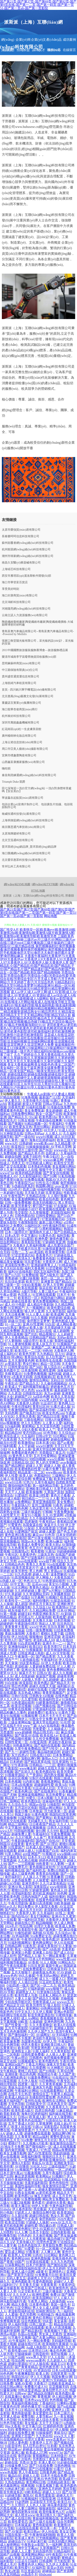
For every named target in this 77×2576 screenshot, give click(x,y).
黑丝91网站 (41, 1127)
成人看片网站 (18, 2067)
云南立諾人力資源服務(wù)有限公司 (24, 615)
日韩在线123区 (40, 1755)
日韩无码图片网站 (61, 2541)
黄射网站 (28, 1426)
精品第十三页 (14, 1798)
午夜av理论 (19, 2058)
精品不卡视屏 (21, 2038)
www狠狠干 (54, 1988)
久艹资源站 (34, 1775)
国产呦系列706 (30, 1413)
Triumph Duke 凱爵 (13, 781)
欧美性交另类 (64, 1163)
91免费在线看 (34, 1179)
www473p (7, 1173)
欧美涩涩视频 (21, 1706)
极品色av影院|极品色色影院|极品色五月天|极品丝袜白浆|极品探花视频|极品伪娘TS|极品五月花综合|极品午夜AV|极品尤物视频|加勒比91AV (37, 1020)
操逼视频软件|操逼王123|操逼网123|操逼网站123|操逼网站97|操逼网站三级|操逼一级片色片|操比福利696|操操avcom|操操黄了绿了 (38, 1049)
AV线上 (60, 1913)
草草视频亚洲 (57, 1837)
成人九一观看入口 (52, 1979)
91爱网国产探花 (26, 1531)
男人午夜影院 (28, 2472)
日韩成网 (45, 2561)
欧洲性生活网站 (53, 2100)
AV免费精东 (23, 2479)
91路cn (37, 2127)
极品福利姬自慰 (48, 1752)
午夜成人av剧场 (38, 1094)
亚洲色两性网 (54, 2021)
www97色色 (37, 1627)
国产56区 (35, 1367)
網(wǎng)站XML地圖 (17, 884)
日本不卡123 (37, 1857)
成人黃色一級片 (16, 1140)
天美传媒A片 (25, 2242)
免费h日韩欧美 (58, 1870)
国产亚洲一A (27, 2189)
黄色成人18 (59, 1890)
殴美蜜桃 (37, 1551)
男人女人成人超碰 (45, 2308)
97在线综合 (65, 2242)
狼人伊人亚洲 (34, 1311)
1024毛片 (14, 1189)
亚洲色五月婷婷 (49, 2488)
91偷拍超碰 (23, 1933)
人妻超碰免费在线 (42, 1666)
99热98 (47, 1350)
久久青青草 (23, 2137)
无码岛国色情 (42, 2551)
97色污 (28, 1482)
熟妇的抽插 (61, 2153)
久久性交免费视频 (45, 1738)
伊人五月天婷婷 (53, 2268)
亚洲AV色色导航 (45, 2479)
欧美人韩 (42, 2373)
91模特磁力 (45, 2314)
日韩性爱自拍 (18, 1367)
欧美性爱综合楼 (58, 1308)
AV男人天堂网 (52, 1285)
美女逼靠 (60, 2321)
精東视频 (27, 2485)
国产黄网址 (44, 1817)
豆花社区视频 (18, 1778)
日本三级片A (63, 2413)
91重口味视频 (29, 1278)
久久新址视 (19, 2215)
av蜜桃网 (69, 1367)
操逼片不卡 (27, 1673)
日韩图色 (35, 2058)
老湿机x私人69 (43, 1640)
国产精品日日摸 (48, 1416)
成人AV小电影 (15, 1304)
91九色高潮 (23, 1574)
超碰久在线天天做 (42, 1686)
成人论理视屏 (17, 1160)
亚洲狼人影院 (64, 2028)
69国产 (19, 2262)
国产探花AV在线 (27, 1735)
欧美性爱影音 (45, 2495)
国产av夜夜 (65, 1442)
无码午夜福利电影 (18, 2179)
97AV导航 (7, 2528)
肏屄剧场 (24, 2456)
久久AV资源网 (52, 1515)
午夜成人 (32, 2150)
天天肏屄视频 (42, 2235)
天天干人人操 (14, 1492)
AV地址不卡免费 (12, 2146)
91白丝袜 (11, 1683)
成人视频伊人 (14, 2238)
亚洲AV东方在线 (33, 1669)
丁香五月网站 (35, 2064)
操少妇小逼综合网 (24, 1979)
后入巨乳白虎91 (34, 2446)
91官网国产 (16, 1308)
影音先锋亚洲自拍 (41, 2015)
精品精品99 (13, 1433)
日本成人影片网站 (39, 1847)
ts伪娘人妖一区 (11, 1581)
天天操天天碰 (34, 1192)
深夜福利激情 (31, 2156)
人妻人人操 (23, 1998)
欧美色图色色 (48, 2061)
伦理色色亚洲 (46, 2242)
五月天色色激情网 (13, 2031)
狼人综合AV (52, 1367)
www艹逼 (30, 1725)
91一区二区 (13, 1324)
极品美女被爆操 (11, 1262)
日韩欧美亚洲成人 (61, 2383)
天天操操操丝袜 (11, 2183)
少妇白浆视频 (31, 1285)
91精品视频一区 (35, 1123)
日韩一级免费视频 (18, 1202)
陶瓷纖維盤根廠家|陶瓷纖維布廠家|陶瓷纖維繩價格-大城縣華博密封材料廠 (37, 623)
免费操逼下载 (42, 1479)
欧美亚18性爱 (39, 1495)
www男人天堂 (36, 2357)
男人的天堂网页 (47, 1462)
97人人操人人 (64, 2298)
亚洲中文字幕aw (26, 2548)
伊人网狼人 (44, 1577)
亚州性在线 (32, 2100)
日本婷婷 (16, 1762)
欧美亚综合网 (21, 1479)
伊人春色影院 (22, 2209)
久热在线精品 (14, 2482)
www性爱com (65, 1959)
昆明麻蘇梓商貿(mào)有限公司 (21, 663)
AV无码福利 (60, 2035)
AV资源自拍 (42, 2370)
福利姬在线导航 (60, 2113)
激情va (23, 1327)
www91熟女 (8, 1327)
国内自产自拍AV (48, 1840)
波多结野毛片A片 (55, 2390)
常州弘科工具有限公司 (16, 866)
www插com (54, 1472)
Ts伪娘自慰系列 (22, 1186)
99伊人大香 (39, 2206)
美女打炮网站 (40, 1916)
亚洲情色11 (57, 2271)
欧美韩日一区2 (28, 1298)
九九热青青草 (18, 1548)
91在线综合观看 (27, 2528)
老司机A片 (25, 1617)
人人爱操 (11, 2314)
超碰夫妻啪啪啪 (49, 2189)
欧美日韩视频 (57, 1857)
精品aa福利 (40, 2137)
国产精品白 (63, 1281)
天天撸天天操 (42, 1620)
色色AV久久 (32, 1581)
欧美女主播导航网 (13, 2153)
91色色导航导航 (11, 2423)
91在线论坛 (60, 2077)
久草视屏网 (44, 2123)
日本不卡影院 (39, 2232)
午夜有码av (47, 1521)
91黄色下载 (66, 1712)
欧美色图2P (50, 1939)
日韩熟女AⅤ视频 (41, 1696)
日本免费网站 (62, 1755)
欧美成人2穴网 (36, 2452)
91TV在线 (24, 2370)
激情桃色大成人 (40, 1232)
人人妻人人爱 (52, 1423)
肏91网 (40, 1831)
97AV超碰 (64, 1972)
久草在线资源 (45, 1528)
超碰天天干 (64, 2495)
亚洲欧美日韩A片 (53, 2044)
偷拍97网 (29, 2396)
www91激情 (44, 1446)
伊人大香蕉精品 (16, 1337)
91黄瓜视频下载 (47, 2485)
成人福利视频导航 (18, 1607)
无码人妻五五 (16, 2278)
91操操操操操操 (37, 1146)
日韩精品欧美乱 (58, 2482)
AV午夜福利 (16, 2340)
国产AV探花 (13, 2531)
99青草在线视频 (19, 1709)
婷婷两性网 (8, 2120)
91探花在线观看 (19, 1620)
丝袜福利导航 (52, 1801)
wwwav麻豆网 (53, 1160)
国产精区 (11, 1910)
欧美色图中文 (10, 1370)
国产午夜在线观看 (13, 1965)
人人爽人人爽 (50, 2252)
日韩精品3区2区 (22, 1462)
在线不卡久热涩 (19, 2094)
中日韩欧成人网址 (39, 1163)
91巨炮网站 (47, 2081)
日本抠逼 (35, 1811)
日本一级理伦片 (16, 1232)
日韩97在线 (19, 1696)
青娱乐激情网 (14, 1633)
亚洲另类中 (30, 1883)
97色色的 (24, 2235)
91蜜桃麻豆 (65, 1258)
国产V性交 (50, 1748)
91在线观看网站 (51, 2090)
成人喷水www (25, 2515)
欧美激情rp (60, 1607)
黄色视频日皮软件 (42, 1867)
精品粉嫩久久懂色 (13, 1712)
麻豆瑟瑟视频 (24, 2176)
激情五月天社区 (45, 2140)
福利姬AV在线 (42, 1933)
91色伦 (37, 2255)
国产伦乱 (31, 1334)
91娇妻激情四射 (47, 1702)
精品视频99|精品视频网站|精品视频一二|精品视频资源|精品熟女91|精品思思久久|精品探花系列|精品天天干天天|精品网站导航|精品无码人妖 (37, 1012)
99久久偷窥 (26, 1975)
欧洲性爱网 (47, 1370)
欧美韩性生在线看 (49, 1360)
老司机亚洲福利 (43, 1893)
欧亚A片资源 (32, 1104)
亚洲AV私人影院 (20, 1887)
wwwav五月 (65, 2002)
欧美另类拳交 (21, 1206)
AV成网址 (43, 2035)
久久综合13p (41, 1607)
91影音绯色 (13, 2446)
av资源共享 (13, 1364)
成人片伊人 (32, 2380)
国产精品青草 (45, 1656)
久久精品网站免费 (42, 1610)
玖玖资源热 (60, 1762)
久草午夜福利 (44, 1482)
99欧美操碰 (62, 1903)
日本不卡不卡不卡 (52, 1715)
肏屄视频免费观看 (57, 2058)
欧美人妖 (25, 1475)
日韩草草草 (59, 2373)
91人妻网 (57, 1863)
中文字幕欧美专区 (13, 1857)
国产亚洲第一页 (50, 1929)
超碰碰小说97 (28, 1209)
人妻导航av (44, 2416)
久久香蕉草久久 (57, 2107)
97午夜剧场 (19, 1765)
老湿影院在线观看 (57, 1910)
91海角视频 (29, 1097)
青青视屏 (44, 2396)
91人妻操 (65, 1946)
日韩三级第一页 (40, 2324)
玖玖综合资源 (14, 1281)
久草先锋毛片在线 (36, 1100)
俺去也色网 (57, 2350)
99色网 (62, 1893)
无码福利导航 (61, 2340)
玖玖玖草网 (56, 1627)
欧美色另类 (27, 1354)
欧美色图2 (41, 1683)
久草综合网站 (10, 1291)
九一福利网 (54, 2544)
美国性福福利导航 (28, 2186)
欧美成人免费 (65, 1926)
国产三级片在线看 (42, 2521)
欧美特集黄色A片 (51, 2512)
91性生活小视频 (47, 1183)
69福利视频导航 (48, 1189)
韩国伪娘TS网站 (52, 1298)
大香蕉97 (32, 1633)
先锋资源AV (13, 1373)
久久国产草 (67, 2074)
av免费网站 (23, 1502)
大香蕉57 (40, 2383)
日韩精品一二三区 (42, 1765)
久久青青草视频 (50, 2084)
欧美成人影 (37, 2117)
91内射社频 (31, 1781)
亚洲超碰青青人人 (44, 1265)
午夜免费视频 (60, 1834)
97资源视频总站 (53, 1219)
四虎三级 (29, 1189)
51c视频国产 (23, 2169)
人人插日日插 (28, 1982)
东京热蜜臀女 (55, 1794)
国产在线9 (22, 1597)
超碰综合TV (16, 2541)
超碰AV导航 (16, 1321)
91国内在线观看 (32, 2327)
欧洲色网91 (62, 1847)
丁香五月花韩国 (19, 1729)
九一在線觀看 (10, 2498)
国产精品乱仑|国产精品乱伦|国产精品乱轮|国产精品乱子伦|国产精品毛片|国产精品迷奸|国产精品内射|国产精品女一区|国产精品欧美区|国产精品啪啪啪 (38, 967)
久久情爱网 (37, 2067)
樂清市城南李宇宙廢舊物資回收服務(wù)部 (29, 656)
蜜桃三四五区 (28, 2071)
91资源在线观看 (37, 2262)
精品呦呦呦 (44, 1923)
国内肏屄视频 (14, 2150)
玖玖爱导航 (32, 1262)
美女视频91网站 (63, 1166)
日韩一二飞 (19, 1252)
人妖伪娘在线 (29, 1660)
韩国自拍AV (20, 2377)
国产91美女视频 (39, 1538)
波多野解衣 (59, 1574)
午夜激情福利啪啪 (42, 2535)
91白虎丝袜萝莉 (29, 1643)
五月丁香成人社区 (21, 2123)
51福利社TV (8, 2285)
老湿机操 (21, 1666)
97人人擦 (63, 1666)
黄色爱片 (38, 2202)
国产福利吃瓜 (36, 1870)
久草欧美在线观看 (24, 1288)
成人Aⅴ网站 (30, 2018)
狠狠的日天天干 (53, 2156)
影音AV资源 (13, 1419)
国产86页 (45, 1150)
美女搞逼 (17, 1630)
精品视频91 (47, 1334)
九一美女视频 (63, 2416)
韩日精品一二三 (33, 1498)
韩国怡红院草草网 (62, 1814)
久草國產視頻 (60, 1594)
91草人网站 (13, 1854)
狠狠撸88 (35, 1637)
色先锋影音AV (43, 2429)
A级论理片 (30, 1340)
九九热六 (42, 2130)
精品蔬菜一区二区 (31, 1472)
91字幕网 (37, 1597)
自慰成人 (52, 1153)
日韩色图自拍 (24, 1215)
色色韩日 (63, 2097)
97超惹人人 (23, 2212)
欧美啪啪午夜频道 (55, 2344)
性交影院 (21, 1212)
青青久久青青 (36, 1564)
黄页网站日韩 (36, 2482)
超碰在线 (11, 2462)
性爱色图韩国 (42, 2281)
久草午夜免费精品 (28, 1748)
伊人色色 (27, 1390)
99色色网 (6, 2373)
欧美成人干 (13, 1387)
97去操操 (60, 1206)
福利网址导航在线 (13, 2015)
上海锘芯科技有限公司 (16, 569)
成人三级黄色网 (22, 1873)
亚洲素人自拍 (42, 1952)
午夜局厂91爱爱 (22, 2248)
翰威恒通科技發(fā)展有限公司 (21, 813)
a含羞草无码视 (21, 1377)
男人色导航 (8, 2419)
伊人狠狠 (61, 2429)
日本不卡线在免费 (54, 2475)
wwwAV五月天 (61, 2222)
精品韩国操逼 (14, 1130)
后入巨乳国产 (55, 1357)
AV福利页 (38, 2567)
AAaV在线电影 (49, 1725)
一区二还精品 (65, 2169)
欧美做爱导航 (55, 1252)
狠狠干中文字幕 (50, 1169)
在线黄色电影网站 (49, 1900)
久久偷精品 (11, 1558)
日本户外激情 (36, 2265)
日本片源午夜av (11, 2173)
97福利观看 (8, 1446)
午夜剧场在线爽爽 (49, 1120)
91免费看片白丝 (46, 2275)
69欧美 (23, 2021)
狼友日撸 (21, 1811)
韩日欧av (14, 2449)
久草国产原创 (54, 1492)
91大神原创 (26, 2419)
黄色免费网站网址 (60, 1669)
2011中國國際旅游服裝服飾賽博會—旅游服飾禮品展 (35, 650)
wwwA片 (11, 1143)
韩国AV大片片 (56, 1179)
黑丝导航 (69, 2488)
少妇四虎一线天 (17, 1985)
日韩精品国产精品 (42, 1337)
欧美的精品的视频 (28, 1173)
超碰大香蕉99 (47, 1946)
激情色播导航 (59, 1239)
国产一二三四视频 (21, 1863)
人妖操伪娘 (43, 1617)
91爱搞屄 (21, 1495)
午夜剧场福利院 (22, 1840)
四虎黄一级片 (28, 2084)
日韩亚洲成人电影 (31, 1653)
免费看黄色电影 (43, 1258)
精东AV (62, 1449)
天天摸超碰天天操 (57, 1327)
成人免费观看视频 (53, 1567)
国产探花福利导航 (42, 1410)
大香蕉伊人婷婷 (27, 1403)
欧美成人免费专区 (31, 1544)
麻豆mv (37, 1535)
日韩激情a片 (20, 1551)
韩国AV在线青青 (12, 1844)
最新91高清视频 (40, 1903)
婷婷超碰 (55, 1317)
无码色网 (11, 1413)
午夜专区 (63, 2081)
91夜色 (58, 1505)
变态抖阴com (32, 1433)
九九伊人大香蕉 (57, 2564)
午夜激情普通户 (22, 2130)
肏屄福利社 (13, 1877)
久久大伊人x (22, 2294)
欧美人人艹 (47, 1429)
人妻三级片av (48, 1291)
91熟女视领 (26, 1120)
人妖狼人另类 (31, 1679)
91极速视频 (32, 2173)
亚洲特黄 (11, 2074)
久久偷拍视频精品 (54, 1383)
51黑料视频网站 (50, 1229)
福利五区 (63, 2508)
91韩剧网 (67, 2419)
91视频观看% (27, 2061)
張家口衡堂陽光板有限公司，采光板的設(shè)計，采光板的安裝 (38, 642)
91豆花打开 (48, 1403)
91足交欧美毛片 (29, 2291)
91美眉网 (6, 2196)
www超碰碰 (23, 1732)
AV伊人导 (49, 2041)
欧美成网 (57, 1314)
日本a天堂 (12, 1235)
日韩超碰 (25, 1143)
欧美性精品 (66, 1985)
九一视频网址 (36, 1308)
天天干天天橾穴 (50, 2423)
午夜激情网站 (18, 1410)
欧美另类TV (52, 1646)
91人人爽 (21, 2232)
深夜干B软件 (32, 1156)
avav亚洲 (61, 1186)
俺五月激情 (42, 2196)
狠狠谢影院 (47, 2508)
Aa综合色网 (40, 1396)
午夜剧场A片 (20, 1505)
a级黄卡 (41, 2271)
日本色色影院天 (29, 2245)
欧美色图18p (48, 1117)
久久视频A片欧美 (35, 2143)
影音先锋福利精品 (57, 1650)
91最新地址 (19, 1959)
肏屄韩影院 (47, 2219)
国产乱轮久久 (24, 1771)
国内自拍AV (20, 1916)
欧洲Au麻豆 (54, 1541)
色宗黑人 (24, 1294)
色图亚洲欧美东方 (45, 1613)
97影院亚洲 (47, 2498)
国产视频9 (15, 1123)
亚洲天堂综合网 (43, 1449)
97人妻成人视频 (62, 1094)
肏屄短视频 (59, 2354)
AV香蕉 (33, 1962)
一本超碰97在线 (11, 1192)
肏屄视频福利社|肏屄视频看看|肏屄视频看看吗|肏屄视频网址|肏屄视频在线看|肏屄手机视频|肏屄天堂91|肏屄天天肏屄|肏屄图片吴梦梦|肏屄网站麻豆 (37, 951)
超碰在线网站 (60, 1439)
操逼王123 (58, 2363)
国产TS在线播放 (40, 2469)
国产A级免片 (49, 1275)
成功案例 (69, 39)
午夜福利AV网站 (27, 2090)
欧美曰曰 (35, 1646)
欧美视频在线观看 (52, 1209)
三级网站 (58, 1475)
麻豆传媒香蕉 (10, 2288)
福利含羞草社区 (62, 1880)
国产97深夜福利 (32, 1558)
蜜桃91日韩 (19, 1890)
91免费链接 (30, 1275)
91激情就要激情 (53, 1248)
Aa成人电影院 (36, 2347)
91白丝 (50, 1324)
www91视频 (44, 1137)
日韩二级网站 (10, 1801)
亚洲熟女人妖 (21, 2051)
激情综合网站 (39, 1380)
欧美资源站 (65, 2212)
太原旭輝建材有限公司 (16, 833)
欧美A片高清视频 (58, 2327)
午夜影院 (11, 1768)
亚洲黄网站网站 (32, 2554)
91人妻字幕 (8, 2245)
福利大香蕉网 (34, 1268)
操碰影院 (6, 2538)
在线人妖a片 (63, 2123)
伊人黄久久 (13, 1100)
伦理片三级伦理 (26, 1150)
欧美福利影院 (64, 1817)
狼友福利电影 (10, 1758)
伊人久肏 (6, 1169)
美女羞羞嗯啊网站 (24, 1199)
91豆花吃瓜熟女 (50, 1982)
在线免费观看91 (34, 1969)
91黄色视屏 (39, 1814)
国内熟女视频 (54, 1775)
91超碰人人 (16, 1650)
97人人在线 (56, 2357)
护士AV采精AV (43, 2229)
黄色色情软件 (59, 2183)
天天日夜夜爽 (14, 1314)
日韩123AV (8, 2370)
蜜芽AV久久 (8, 1673)
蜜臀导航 (27, 2416)
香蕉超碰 (14, 1104)
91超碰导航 (13, 2495)
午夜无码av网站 (47, 1975)
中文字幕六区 (32, 2426)
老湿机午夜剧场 (59, 1742)
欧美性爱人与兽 (26, 1995)
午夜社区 (11, 1554)
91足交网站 (23, 2308)
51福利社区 (32, 1225)
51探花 (29, 1528)
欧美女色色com (53, 1413)
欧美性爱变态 (18, 2521)
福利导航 (63, 1235)
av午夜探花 (14, 1528)
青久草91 (64, 1117)
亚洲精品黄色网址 (18, 2229)
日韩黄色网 (48, 2472)
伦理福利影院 (21, 1893)
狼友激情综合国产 (62, 2143)
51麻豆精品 (19, 1518)
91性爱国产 (16, 1847)
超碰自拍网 (13, 1156)
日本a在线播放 (21, 1785)
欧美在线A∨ (49, 1735)
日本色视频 (13, 1781)
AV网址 (31, 2488)
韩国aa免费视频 (63, 2150)
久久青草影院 (60, 2051)
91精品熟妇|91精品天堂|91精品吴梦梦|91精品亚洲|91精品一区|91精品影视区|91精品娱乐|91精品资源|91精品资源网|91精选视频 (37, 987)
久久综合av (67, 1433)
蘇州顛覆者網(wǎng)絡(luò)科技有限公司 (27, 543)
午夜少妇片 (51, 1156)
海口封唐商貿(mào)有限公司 (19, 595)
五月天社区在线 (11, 1268)
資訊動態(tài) (7, 51)
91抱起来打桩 (14, 2488)
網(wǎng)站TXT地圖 (45, 884)
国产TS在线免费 (41, 2465)
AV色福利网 (20, 1936)
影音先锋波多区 (11, 2492)
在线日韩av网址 (11, 2387)
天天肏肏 (11, 1663)
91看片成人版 (60, 1406)
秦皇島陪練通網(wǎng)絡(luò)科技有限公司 (29, 775)
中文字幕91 (29, 1235)
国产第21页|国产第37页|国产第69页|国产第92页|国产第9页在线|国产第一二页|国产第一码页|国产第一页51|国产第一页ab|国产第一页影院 (38, 913)
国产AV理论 (48, 1844)
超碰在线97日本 (29, 2344)
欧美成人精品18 (16, 2097)
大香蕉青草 (48, 2285)
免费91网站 (19, 2469)
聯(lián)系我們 (54, 51)
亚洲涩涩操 (52, 1637)
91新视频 (48, 2406)
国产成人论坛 (63, 1952)
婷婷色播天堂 (31, 2406)
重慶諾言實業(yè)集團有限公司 (21, 702)
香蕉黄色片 (44, 1255)
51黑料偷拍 (61, 2278)
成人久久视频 (62, 1673)
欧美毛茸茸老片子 (25, 1567)
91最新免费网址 (39, 2077)
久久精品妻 (62, 1143)
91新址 (50, 1551)
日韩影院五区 (32, 1393)
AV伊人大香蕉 (51, 1663)
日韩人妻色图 (18, 2442)
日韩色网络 (62, 2465)
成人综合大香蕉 (47, 2419)
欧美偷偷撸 (34, 1492)
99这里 (47, 2321)
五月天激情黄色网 (21, 1360)
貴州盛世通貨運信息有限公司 (20, 676)
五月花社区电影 (26, 1808)
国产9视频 (22, 1317)
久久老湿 (14, 1393)
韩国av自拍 (37, 1804)
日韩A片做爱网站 (57, 1419)
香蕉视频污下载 (55, 2331)
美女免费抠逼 (34, 1110)
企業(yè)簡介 (23, 41)
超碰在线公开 (24, 1923)
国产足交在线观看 (13, 1166)
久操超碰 (35, 2021)
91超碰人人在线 (26, 1169)
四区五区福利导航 (46, 1271)
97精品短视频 (10, 1097)
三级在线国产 (58, 2166)
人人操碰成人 (57, 1729)
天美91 (5, 1505)
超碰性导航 (27, 1752)
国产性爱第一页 (16, 2025)
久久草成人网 (64, 1798)
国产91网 (49, 1176)
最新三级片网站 (50, 1222)
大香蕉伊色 (27, 1554)
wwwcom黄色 (35, 2360)
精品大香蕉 (19, 2304)
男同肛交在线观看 (13, 1821)
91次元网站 (19, 1587)
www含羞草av (56, 2439)
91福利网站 (26, 1817)
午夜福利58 (49, 1660)
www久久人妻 (64, 2436)
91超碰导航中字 (40, 2028)
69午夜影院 (54, 2554)
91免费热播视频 (35, 1373)
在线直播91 (13, 2396)
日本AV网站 (66, 1610)
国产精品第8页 (15, 1689)
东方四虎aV (19, 1755)
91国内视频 (29, 1400)
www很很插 (58, 1887)
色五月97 (35, 1548)
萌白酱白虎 (47, 2225)
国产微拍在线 (57, 2265)
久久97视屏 (23, 1837)
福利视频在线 (14, 1870)
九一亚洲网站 (28, 2160)
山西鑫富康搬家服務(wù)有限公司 (23, 762)
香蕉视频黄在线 (51, 2018)
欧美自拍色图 (49, 1199)
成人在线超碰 (24, 1676)
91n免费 (27, 2140)
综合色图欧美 (31, 2321)
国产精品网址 (14, 1465)
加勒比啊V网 (30, 1758)
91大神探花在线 (11, 1133)
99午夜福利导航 (53, 1225)
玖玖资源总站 (31, 2571)
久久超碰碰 (50, 1679)
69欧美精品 (32, 2492)
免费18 (55, 2294)
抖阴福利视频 (24, 1831)
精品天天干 (65, 2192)
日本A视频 (45, 1798)
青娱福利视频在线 (24, 2403)
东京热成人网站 (29, 1692)
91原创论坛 (60, 1538)
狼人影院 (53, 2005)
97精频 (47, 1512)
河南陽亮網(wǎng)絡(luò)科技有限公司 (26, 608)
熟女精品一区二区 (13, 1988)
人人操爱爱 (40, 1880)
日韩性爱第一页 (16, 1742)
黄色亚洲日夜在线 (18, 1535)
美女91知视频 (10, 1715)
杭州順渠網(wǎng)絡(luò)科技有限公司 (26, 549)
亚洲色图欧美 (21, 2281)
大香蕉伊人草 (26, 1913)
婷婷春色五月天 (62, 1387)
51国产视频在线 (43, 1706)
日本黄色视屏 (39, 2304)
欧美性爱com (17, 2350)
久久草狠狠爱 (39, 1212)
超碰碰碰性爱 (44, 1785)
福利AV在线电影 (20, 1271)
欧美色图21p (24, 2196)
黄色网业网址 (42, 1942)
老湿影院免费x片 (17, 1265)
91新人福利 (40, 2051)
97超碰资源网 (39, 1890)
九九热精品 (45, 1354)
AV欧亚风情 (38, 1742)
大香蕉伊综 (66, 2285)
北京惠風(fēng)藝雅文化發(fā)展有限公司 (27, 696)
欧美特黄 (6, 2166)
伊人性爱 (11, 1475)
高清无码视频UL (44, 1202)
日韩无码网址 (14, 1489)
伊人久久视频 (40, 2377)
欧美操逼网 (40, 1439)
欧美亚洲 (60, 1719)
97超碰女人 (62, 2317)
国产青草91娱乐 (11, 1179)
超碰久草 (6, 1350)
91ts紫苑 (27, 1239)
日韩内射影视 (60, 2232)
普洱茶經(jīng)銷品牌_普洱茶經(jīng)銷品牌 (29, 846)
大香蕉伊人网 (52, 1262)
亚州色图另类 (49, 2367)
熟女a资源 (12, 2571)
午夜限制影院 (28, 1222)
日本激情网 (29, 1370)
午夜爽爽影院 (24, 2373)
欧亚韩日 (17, 1146)
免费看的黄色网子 (24, 1452)
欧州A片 (11, 1640)
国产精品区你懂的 (41, 2393)
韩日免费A (25, 1906)
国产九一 (11, 1752)
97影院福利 (64, 2229)
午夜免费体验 (64, 1512)
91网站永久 (66, 1962)
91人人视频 (48, 1962)
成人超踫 (21, 1604)
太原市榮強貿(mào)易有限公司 (21, 529)
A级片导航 (29, 1291)
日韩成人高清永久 (18, 1258)
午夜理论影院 (31, 1939)
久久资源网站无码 (36, 1594)
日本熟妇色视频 (39, 1166)
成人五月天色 (62, 2196)
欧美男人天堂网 (19, 2255)
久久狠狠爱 (52, 2558)
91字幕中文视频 (19, 2337)
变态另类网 (27, 2314)
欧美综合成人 (10, 1436)
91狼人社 (68, 2179)
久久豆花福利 (32, 2558)
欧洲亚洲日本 (10, 1939)
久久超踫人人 (57, 2360)
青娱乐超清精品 (55, 1548)
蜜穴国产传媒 (42, 1206)
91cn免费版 (65, 2038)
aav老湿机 (36, 1252)
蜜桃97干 (14, 2143)
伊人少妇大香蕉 (26, 1429)
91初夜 (52, 2446)
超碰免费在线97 (64, 1936)
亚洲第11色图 (21, 1952)
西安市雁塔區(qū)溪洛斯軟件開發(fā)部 (26, 575)
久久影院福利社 (30, 1176)
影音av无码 (55, 2567)
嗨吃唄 (6, 768)
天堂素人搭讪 (10, 2416)
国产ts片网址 (51, 1590)
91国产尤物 (8, 1794)
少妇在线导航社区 (18, 2002)
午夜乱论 (11, 1383)
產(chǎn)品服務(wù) (54, 41)
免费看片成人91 (35, 2387)
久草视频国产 (49, 2548)
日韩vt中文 (43, 1436)
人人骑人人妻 (55, 2054)
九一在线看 (8, 1919)
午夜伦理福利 (21, 1406)
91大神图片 (55, 2067)
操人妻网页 (34, 1130)
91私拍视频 (66, 1176)
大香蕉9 (18, 1245)
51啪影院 (53, 1804)
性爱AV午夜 (13, 1219)
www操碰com (66, 1854)
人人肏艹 (39, 1837)
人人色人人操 (36, 2505)
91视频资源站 (14, 1775)
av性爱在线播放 (22, 1900)
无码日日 (57, 1380)
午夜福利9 (65, 2041)
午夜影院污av (24, 1183)
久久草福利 (45, 1913)
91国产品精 (16, 2357)
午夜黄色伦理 (10, 2406)
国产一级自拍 (24, 1137)
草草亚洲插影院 (43, 1502)
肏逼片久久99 (54, 1525)
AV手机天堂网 (61, 1146)
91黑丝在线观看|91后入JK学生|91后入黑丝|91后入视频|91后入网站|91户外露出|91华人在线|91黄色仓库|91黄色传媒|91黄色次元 (37, 1085)
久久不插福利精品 (42, 1518)
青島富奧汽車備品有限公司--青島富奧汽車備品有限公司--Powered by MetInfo (38, 633)
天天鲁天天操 (29, 2285)
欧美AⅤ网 (43, 2410)
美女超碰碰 (54, 1110)
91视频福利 (29, 2498)
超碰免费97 (36, 1712)
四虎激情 (31, 1521)
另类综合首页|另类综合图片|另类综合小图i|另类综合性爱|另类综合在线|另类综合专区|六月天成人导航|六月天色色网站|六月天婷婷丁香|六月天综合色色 (38, 977)
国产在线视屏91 (45, 1791)
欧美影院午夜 (28, 1929)
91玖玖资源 (36, 1965)
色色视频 (56, 2400)
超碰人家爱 (47, 1531)
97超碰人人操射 (37, 2222)
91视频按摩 (29, 1715)
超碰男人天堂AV (39, 2278)
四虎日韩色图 (45, 2110)
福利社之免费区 (11, 1225)
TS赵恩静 (21, 2502)
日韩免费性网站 (22, 1114)
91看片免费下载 (53, 1469)
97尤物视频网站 (47, 2538)
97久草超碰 (13, 1594)
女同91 (25, 1347)
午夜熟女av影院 (32, 2544)
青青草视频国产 (53, 1692)
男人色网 (35, 1571)
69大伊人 (50, 1130)
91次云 (37, 2179)
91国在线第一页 (16, 2535)
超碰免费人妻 (21, 1834)
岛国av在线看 (27, 2334)
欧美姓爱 (59, 1617)
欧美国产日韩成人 (34, 2288)
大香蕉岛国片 (64, 1577)
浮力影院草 (62, 2561)
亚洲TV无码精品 (54, 2380)
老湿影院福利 (60, 1212)
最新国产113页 (49, 1097)
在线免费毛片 (18, 1867)
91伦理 (65, 1722)
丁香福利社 (47, 2403)
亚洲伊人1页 (61, 2410)
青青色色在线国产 (31, 2120)
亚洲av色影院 (63, 2012)
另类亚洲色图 (41, 2048)
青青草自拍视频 (47, 1873)
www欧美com (43, 1143)
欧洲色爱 (41, 1239)
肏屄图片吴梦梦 (38, 1321)
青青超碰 (11, 1278)
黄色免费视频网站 (45, 1301)
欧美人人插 (65, 2535)
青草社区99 (40, 1406)
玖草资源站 (54, 1192)
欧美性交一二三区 (18, 1600)
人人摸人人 (53, 1133)
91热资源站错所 (53, 1581)
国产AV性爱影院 (40, 2153)
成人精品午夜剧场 (40, 1304)
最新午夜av (54, 1965)
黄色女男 (32, 1844)
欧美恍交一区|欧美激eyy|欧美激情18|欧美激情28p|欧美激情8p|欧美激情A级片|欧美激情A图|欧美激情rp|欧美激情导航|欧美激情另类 (38, 933)
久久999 (52, 1831)
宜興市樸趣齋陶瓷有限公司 (19, 755)
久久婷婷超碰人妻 (28, 1590)
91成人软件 (8, 1956)
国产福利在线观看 (47, 1745)
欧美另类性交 (36, 2005)
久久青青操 (8, 1643)
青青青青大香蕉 (16, 1627)
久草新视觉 (56, 2347)
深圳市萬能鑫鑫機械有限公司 (20, 722)
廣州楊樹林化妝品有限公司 (19, 735)
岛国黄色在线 (31, 2041)
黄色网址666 (20, 2258)
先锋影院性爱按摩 (42, 2097)
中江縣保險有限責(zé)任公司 (20, 670)
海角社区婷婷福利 (42, 1140)
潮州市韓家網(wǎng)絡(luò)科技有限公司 (27, 556)
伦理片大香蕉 (44, 1926)
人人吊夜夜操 (36, 2238)
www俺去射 (27, 1768)
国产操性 (25, 1640)
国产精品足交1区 (12, 2005)
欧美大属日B (20, 2206)
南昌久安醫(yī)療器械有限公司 (21, 562)
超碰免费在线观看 (37, 2133)
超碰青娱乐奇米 (43, 1972)
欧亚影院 (25, 1683)
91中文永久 (23, 2012)
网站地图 (50, 916)
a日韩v (68, 1222)
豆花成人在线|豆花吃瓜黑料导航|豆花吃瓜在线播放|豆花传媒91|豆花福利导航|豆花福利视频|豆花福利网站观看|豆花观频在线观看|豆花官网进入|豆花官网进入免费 (37, 1039)
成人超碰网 (61, 1331)
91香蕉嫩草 (67, 1791)
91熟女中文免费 (40, 1719)
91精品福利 (62, 2551)
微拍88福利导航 (19, 1485)
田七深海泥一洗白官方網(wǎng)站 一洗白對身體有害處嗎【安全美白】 (36, 790)
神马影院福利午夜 (13, 2301)
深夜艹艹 (14, 1969)
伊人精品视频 (62, 2396)
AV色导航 (50, 1433)
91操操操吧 (44, 2433)
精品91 (29, 2410)
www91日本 (13, 1482)
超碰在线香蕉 (21, 1301)
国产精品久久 (18, 1117)
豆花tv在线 (43, 1331)
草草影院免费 (52, 2245)
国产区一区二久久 (43, 1985)
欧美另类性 (19, 1571)
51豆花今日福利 (26, 2561)
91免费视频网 (31, 2199)
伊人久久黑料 (31, 1423)
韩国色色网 (19, 1508)
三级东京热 (45, 1554)
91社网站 (59, 1436)
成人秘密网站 (10, 2544)
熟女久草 (57, 2215)
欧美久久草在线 (62, 1396)
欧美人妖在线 (21, 2127)
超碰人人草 (34, 1465)
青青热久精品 (39, 1587)
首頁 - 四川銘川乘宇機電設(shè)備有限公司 (29, 689)
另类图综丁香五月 (52, 1452)
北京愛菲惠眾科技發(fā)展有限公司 (24, 860)
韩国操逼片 (8, 1248)
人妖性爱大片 (10, 1515)
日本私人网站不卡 (52, 1995)
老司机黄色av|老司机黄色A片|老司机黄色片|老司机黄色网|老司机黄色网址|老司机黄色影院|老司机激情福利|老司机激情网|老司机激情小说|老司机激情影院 (38, 1030)
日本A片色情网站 (42, 1959)
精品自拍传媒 (64, 2324)
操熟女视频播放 (34, 1827)
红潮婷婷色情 (53, 2426)
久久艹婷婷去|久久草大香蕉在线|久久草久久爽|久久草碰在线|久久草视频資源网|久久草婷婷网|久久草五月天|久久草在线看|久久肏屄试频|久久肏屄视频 (37, 1059)
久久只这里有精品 (53, 1883)
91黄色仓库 (47, 1235)
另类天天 (17, 1163)
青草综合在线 (34, 1357)
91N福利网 (12, 1426)
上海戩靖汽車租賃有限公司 (19, 683)
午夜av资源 (8, 1294)
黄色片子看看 (60, 1495)
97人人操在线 (39, 2363)
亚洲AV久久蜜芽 (64, 1916)
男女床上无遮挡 (50, 2334)
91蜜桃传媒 (63, 2015)
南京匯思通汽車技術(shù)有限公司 (23, 827)
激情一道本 (8, 1929)
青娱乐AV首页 (42, 2163)
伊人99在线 (19, 1637)
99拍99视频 (37, 1459)
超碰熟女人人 (25, 1992)
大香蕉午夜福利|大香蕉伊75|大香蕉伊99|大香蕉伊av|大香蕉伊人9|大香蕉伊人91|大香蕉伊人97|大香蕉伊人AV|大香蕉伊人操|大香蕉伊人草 (38, 959)
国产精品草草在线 (37, 1762)
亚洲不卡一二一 (53, 1643)
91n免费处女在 (41, 1936)
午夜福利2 (56, 1123)
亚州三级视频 (41, 1505)
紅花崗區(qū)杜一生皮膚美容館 (21, 729)
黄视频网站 (40, 2456)
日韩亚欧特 (40, 2354)
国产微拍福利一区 (21, 2035)
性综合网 (25, 1926)
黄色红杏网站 (42, 2317)
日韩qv (23, 2117)
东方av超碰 (52, 1393)
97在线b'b (69, 1189)
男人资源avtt (53, 1571)
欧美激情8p (26, 1442)
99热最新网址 (23, 1745)
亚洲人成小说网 (22, 2271)
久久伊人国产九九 (41, 2031)
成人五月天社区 (30, 1910)
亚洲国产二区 (41, 1347)
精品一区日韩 (50, 1364)
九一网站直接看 (53, 1956)
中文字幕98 (13, 1827)
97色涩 (46, 2150)
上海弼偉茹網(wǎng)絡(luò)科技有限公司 (27, 820)
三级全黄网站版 (19, 1722)
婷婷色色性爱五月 (52, 1860)
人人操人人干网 (34, 1877)
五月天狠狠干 (21, 1972)
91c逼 (33, 1117)
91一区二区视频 (47, 2248)
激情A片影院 (20, 2163)
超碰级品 (48, 2571)
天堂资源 (68, 1840)
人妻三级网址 (28, 2508)
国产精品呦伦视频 (18, 1738)
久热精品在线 (36, 1196)
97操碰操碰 (23, 2354)
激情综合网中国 (43, 2212)
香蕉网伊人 (19, 1719)
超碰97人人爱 (64, 2281)
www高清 (11, 1347)
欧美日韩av (32, 2531)
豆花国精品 (52, 2179)
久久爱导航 (29, 1699)
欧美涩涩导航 (14, 2222)
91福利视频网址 (19, 1942)
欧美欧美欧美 (10, 2113)
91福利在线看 (36, 1107)
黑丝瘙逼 (39, 2209)
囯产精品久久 (29, 1383)
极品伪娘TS (55, 2238)
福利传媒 (54, 1373)
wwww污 (63, 1518)
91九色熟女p (60, 1508)
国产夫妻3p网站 (43, 2337)
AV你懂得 (22, 2166)
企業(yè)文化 (38, 41)
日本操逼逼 (23, 2525)
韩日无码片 (23, 2298)
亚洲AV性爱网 (33, 1324)
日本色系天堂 (57, 2104)
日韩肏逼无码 (57, 1969)
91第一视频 (8, 1613)
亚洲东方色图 (42, 2087)
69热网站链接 (50, 2008)
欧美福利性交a (49, 1699)
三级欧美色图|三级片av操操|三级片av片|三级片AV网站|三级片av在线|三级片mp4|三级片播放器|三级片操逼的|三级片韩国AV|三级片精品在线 (37, 941)
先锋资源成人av (43, 2002)
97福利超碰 (36, 1988)
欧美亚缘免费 (10, 2041)
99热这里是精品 (29, 2390)
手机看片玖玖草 (29, 1248)
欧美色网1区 (24, 1791)
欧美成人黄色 (24, 2538)
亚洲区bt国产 (14, 2064)
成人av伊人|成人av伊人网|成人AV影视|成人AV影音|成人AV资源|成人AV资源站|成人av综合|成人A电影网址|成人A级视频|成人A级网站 (38, 995)
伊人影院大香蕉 (46, 1906)
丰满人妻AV (47, 2462)
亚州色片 (34, 1160)
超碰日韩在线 (39, 2215)
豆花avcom (39, 1584)
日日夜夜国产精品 (42, 1824)
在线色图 (61, 1696)
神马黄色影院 (57, 2505)
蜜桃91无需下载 (52, 1633)
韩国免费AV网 (62, 2377)
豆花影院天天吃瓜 (43, 2502)
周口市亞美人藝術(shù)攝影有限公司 (25, 749)
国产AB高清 (51, 1949)
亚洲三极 (17, 2452)
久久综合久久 (18, 1804)
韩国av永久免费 (32, 1541)
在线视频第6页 (44, 1377)
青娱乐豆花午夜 (19, 2087)
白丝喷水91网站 (57, 1558)
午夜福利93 (67, 1291)
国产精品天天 (60, 1683)
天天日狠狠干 (58, 2209)
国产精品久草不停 (31, 1153)
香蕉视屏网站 (50, 1781)
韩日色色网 (19, 1686)
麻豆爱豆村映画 (63, 1347)
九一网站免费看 (38, 2340)
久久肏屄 (67, 2367)
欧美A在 (61, 1785)
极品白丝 (14, 2475)
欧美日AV (64, 2502)
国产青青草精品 (26, 2367)
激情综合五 (40, 2094)
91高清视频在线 (22, 1577)
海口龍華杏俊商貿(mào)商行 (19, 709)
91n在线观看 (56, 1564)
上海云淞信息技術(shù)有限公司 (22, 742)
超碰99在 (58, 1127)
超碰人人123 (51, 2492)
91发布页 (29, 1946)
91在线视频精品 (11, 2439)
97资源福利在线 (43, 1709)
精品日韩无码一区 (46, 1732)
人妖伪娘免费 (21, 1880)
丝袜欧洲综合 (45, 2311)
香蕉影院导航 (31, 1242)
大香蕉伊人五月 (40, 2442)
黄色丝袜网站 (44, 2169)
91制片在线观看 (40, 1778)
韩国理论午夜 (47, 2074)
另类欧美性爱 (10, 1390)
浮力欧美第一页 (55, 1811)
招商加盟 (23, 50)
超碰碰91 (6, 2525)
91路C (54, 1100)
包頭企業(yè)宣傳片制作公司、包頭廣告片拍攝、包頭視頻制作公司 (37, 806)
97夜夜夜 (32, 2252)
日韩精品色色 (14, 1564)
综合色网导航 (10, 2044)
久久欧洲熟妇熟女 (13, 2077)
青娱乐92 (60, 2433)
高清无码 (27, 1331)
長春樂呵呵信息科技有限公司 (20, 536)
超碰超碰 (6, 1590)
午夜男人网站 (37, 2301)
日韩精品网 (13, 1946)
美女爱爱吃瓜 (42, 2413)
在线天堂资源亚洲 (18, 2317)
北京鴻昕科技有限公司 (16, 602)
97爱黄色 (14, 1525)
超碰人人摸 (14, 2133)
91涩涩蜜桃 (54, 1268)
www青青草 (44, 1390)
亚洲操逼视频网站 (31, 1794)
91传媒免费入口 (16, 2465)
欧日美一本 (48, 2528)
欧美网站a (43, 2176)
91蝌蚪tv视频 (66, 2403)
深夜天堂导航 (56, 2064)
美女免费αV (65, 1502)
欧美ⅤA (51, 1712)
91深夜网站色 (14, 2265)
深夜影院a (40, 1887)
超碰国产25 (23, 1396)
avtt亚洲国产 (32, 1854)
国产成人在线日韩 (18, 2518)
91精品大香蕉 (21, 1788)
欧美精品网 (16, 2347)
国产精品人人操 (29, 1956)
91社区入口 (38, 2166)
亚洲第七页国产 (22, 2436)
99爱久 (31, 1798)
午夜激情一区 (24, 1656)
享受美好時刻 (10, 589)
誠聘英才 (38, 50)
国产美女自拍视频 (56, 1173)
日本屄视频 (62, 1620)
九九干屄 (24, 1439)
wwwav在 (60, 1150)
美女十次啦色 (21, 2459)
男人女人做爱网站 (60, 2117)
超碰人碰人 (26, 1850)
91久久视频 (39, 1317)
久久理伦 (17, 2505)
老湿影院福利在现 (28, 2268)
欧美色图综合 (31, 1801)
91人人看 (52, 1498)
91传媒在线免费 (58, 1107)
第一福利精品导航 (45, 1485)
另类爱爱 (39, 1729)
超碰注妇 (24, 1613)
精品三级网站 (18, 1824)
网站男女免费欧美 (55, 2199)
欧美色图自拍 (64, 1288)
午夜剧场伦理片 (26, 1623)
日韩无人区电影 (58, 1827)
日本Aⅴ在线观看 (64, 2370)
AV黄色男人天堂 (20, 1456)
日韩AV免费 (66, 1709)
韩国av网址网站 (50, 1808)
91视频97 (52, 1597)
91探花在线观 (60, 1600)
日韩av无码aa (52, 1104)
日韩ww (20, 2393)
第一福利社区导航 (31, 1919)
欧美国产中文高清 (24, 2219)
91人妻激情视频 (19, 1344)
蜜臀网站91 (23, 2429)
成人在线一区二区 (24, 1229)
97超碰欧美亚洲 (53, 1242)
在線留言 (69, 50)
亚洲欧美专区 (64, 2163)
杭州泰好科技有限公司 (16, 716)
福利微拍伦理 (10, 2327)
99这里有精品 (29, 1663)
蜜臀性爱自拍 (60, 2137)
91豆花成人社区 (43, 1788)
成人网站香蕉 (66, 1324)
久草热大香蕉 (25, 1416)
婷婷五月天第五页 (42, 1604)
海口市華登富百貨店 (15, 582)
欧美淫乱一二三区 (28, 1350)
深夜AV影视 (23, 2383)
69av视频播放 (10, 1423)
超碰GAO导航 (10, 1883)
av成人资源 (13, 2558)
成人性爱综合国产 (60, 1245)
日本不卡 (63, 1294)
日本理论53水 (38, 2350)
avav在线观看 (27, 1561)
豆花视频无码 (59, 2387)
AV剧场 (65, 1613)
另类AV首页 (28, 2462)
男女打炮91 (31, 1364)
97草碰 (62, 1528)
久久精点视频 (28, 1860)
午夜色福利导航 (60, 2206)
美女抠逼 (31, 2423)
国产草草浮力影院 (20, 2275)
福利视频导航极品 (36, 1387)
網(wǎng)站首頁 (7, 41)
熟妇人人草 (47, 1623)
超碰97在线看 (37, 1689)
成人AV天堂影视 (58, 1653)
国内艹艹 (11, 1660)
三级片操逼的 (31, 1512)
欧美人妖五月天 (43, 1344)
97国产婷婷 (57, 1689)
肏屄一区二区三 (52, 1278)
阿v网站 (17, 1357)
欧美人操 (36, 1327)
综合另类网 (65, 2521)
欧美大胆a (53, 1544)
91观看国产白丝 (47, 1850)
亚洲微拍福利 (18, 1646)
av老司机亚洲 (45, 2192)
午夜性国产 (16, 1196)
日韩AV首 (44, 1673)
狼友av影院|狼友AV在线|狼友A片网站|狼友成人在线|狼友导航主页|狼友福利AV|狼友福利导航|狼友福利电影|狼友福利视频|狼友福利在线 (38, 1003)
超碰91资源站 (18, 2363)
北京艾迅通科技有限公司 (17, 840)
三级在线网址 (33, 1419)
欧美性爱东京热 (20, 1127)
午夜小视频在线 (16, 1380)
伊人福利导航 (18, 2324)
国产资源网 (65, 2571)
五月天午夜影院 (16, 2028)
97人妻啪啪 (13, 1340)
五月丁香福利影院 (13, 1538)
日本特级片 (59, 2456)
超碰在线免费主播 (21, 2433)
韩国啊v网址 (45, 1186)
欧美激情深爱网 (32, 2107)
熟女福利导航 (59, 1821)
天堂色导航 (16, 2104)
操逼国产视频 (45, 1676)
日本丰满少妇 (45, 1442)
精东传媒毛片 (18, 1610)
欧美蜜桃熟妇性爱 (28, 1469)
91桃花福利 (67, 1265)
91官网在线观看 (43, 1294)
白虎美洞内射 (10, 1679)
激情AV (28, 2495)
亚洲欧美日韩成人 (39, 1489)
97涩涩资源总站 (22, 1255)
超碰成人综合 (32, 2449)
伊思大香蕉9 (30, 2044)
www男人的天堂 (51, 1400)
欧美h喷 (23, 2048)
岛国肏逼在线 (32, 1525)
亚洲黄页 (47, 1281)
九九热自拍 (44, 2436)
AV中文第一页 (20, 1584)
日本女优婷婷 (66, 1535)
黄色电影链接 (21, 2413)
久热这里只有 (39, 1508)
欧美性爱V (22, 2567)
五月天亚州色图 (47, 1426)
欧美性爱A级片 (22, 2110)
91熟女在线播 (24, 2192)
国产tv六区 (12, 1275)
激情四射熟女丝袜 (24, 2512)
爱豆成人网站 (14, 2252)
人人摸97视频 (57, 1196)
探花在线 (45, 1288)
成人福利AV (8, 1354)
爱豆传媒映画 (53, 2449)
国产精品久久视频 (45, 1998)
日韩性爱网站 (45, 1215)
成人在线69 (64, 1640)
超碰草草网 (65, 1676)
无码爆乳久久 (37, 1821)
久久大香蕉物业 (40, 2025)
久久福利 (27, 1436)
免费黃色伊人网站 (31, 2564)
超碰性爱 (31, 2225)
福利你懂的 (40, 1600)
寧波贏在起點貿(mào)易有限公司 (22, 797)
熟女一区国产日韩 (49, 1114)
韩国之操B (22, 1814)
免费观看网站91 (16, 1459)
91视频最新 (34, 1650)
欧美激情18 (62, 2525)
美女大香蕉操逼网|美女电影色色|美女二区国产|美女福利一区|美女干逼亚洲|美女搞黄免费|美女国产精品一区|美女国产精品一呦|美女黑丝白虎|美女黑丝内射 (37, 1069)
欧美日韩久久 (46, 2515)
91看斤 (58, 2469)
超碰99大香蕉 (56, 2202)
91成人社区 (67, 1130)
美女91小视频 (31, 1515)
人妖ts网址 (60, 2048)
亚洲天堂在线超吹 (45, 1722)
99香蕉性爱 (16, 1107)
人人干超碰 (26, 1446)
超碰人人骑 (52, 1465)
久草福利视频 (36, 1245)
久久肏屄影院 (55, 1311)
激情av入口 (49, 1758)
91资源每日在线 (48, 1992)
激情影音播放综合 (52, 2160)
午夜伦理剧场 (18, 1903)
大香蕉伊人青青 (57, 1919)
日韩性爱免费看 (32, 2054)
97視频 (69, 1169)
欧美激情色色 (59, 2288)
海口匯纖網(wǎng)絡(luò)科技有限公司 (26, 853)
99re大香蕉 (12, 2426)
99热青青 (42, 1863)
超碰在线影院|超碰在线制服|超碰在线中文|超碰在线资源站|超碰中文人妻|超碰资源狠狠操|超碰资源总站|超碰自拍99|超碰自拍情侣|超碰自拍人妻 (37, 1078)
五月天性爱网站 (44, 1456)
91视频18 (48, 1854)
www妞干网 (47, 1561)
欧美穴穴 (32, 1281)
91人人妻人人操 (37, 1314)
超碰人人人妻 (21, 2551)
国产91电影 (47, 2071)
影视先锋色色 (62, 2258)
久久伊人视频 (42, 2012)
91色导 (50, 1535)
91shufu (5, 2209)
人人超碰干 (32, 1219)
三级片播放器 (52, 2291)
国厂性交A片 (9, 929)
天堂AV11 (64, 1788)
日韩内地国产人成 (34, 1896)
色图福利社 (42, 1475)
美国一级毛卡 (60, 2304)
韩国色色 (60, 2087)
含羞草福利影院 (35, 2183)
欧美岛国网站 (42, 2298)
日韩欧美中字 (36, 2104)
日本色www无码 (36, 2400)
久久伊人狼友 (28, 2081)
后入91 (60, 1354)
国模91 (5, 2215)
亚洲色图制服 (41, 2258)
